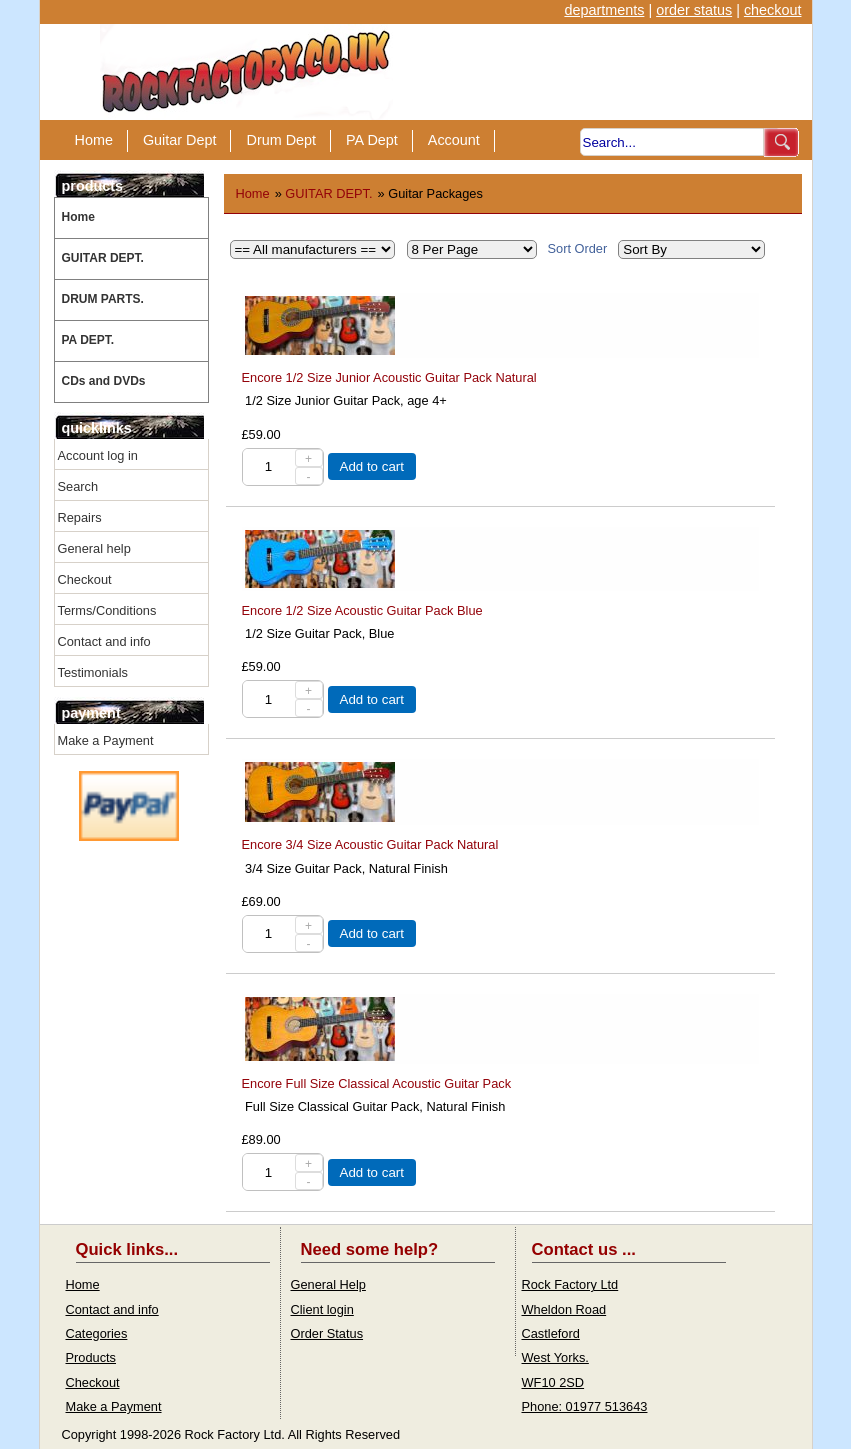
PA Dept (372, 140)
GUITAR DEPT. (103, 258)
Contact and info (104, 641)
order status (694, 10)
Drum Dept (281, 140)
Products (91, 1357)
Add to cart (372, 466)
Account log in (98, 455)
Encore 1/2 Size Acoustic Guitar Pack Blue (362, 610)
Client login (322, 1309)
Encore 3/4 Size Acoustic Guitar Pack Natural (370, 844)
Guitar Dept (180, 140)
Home (94, 140)
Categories (97, 1333)
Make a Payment (106, 740)
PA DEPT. (88, 340)
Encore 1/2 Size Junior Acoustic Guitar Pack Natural (389, 377)
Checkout (85, 579)
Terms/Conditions (107, 610)
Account (454, 140)
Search (78, 486)
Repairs (80, 517)
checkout (773, 10)
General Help (328, 1284)
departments (604, 10)
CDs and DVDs (104, 381)
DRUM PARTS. (103, 299)
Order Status (327, 1333)
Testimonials (93, 672)
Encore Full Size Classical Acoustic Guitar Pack (377, 1083)
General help (94, 548)
